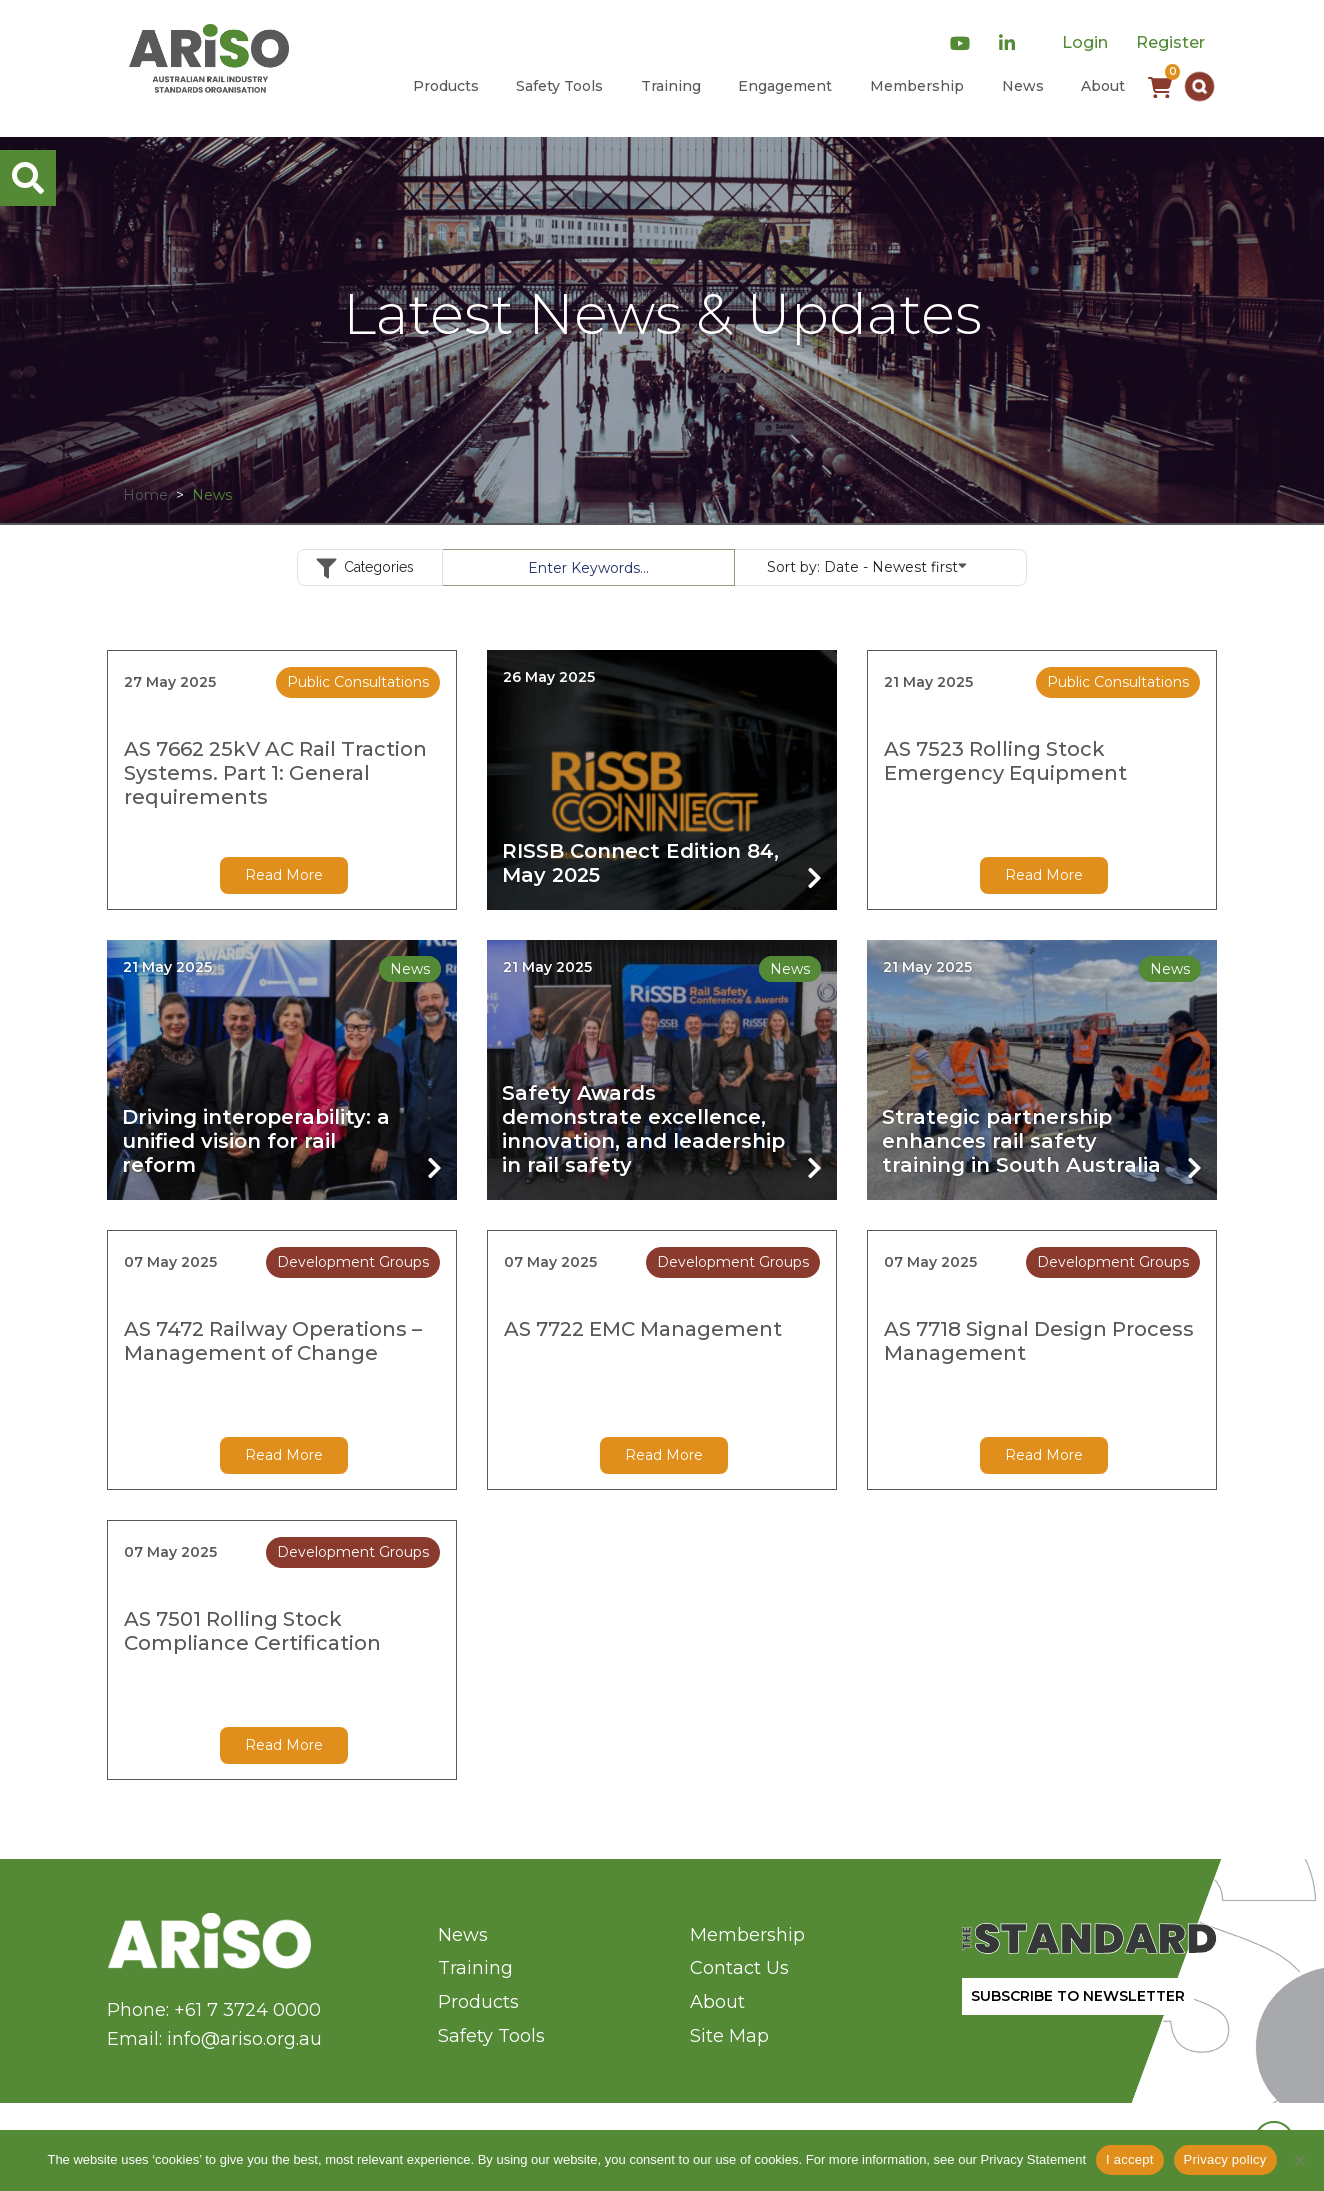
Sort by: (867, 566)
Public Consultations (358, 682)
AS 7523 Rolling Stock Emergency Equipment (1005, 761)
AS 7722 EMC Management (643, 1329)
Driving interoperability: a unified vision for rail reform (256, 1141)
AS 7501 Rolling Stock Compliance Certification (252, 1631)
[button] (1199, 86)
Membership (917, 86)
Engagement (785, 86)
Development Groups (353, 1262)
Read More (284, 875)
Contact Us (739, 1968)
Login (1085, 42)
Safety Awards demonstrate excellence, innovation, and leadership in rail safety (643, 1129)
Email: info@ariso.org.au (214, 2039)
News (1023, 86)
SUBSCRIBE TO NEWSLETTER (1078, 1996)
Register (1170, 42)
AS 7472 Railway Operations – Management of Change (273, 1341)
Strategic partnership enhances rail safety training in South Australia (1021, 1141)
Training (671, 86)
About (1103, 86)
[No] (1299, 2160)
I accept (1130, 2159)
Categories (370, 569)
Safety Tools (559, 86)
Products (446, 86)
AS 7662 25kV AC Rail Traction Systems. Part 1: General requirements (275, 773)
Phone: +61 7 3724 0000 (214, 2010)
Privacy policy (1225, 2159)
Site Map (729, 2036)
